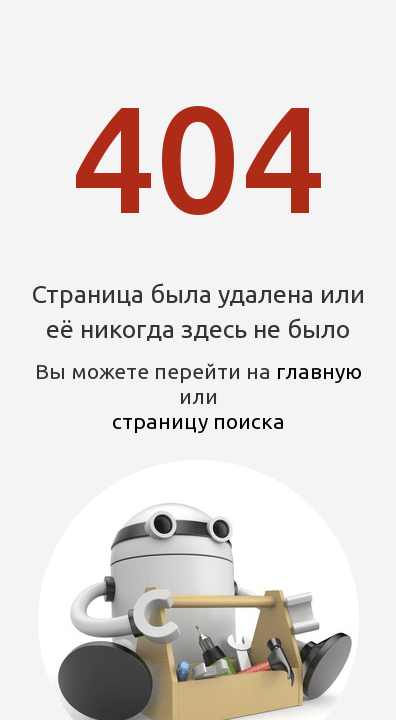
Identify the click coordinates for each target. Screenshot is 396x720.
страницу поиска (198, 421)
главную (319, 371)
